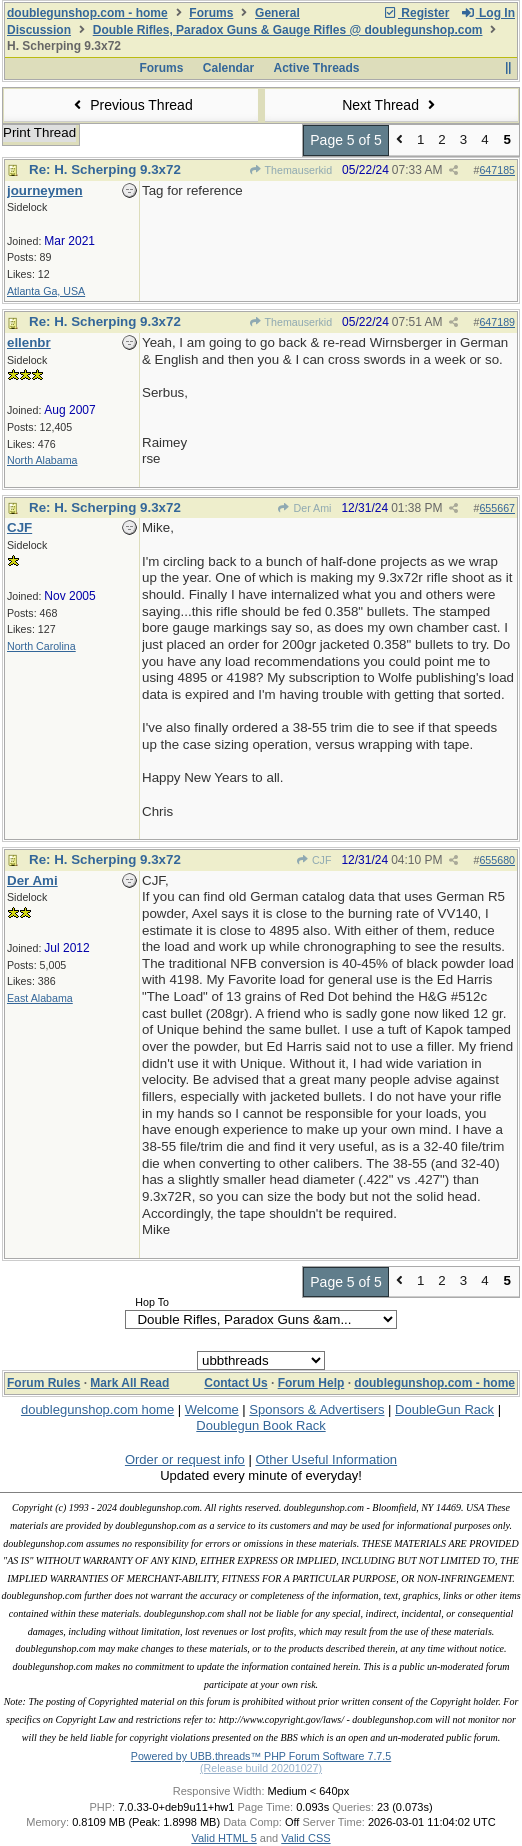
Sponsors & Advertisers (316, 1409)
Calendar (228, 68)
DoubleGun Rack (444, 1409)
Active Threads (317, 68)
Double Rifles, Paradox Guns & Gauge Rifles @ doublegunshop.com (288, 30)
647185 (497, 170)
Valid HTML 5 (223, 1838)
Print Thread (39, 132)
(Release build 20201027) (261, 1768)
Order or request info (185, 1459)
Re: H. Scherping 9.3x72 (105, 169)
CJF (314, 860)
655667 (497, 508)
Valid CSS (305, 1838)
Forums (211, 13)
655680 (497, 860)
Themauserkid (290, 170)
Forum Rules (43, 1383)
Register (416, 13)
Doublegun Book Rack (260, 1425)
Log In (488, 13)
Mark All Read (129, 1383)
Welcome (212, 1409)
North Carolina (41, 646)
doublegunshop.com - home (87, 13)
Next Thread (391, 105)
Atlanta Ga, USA (46, 291)
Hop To (152, 1302)
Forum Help (311, 1383)
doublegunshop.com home (97, 1409)
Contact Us (235, 1383)
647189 (497, 322)
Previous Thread (131, 105)
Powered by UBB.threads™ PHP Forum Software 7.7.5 (261, 1756)
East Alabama (40, 998)
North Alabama (42, 460)
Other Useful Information (326, 1459)
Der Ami (304, 508)
